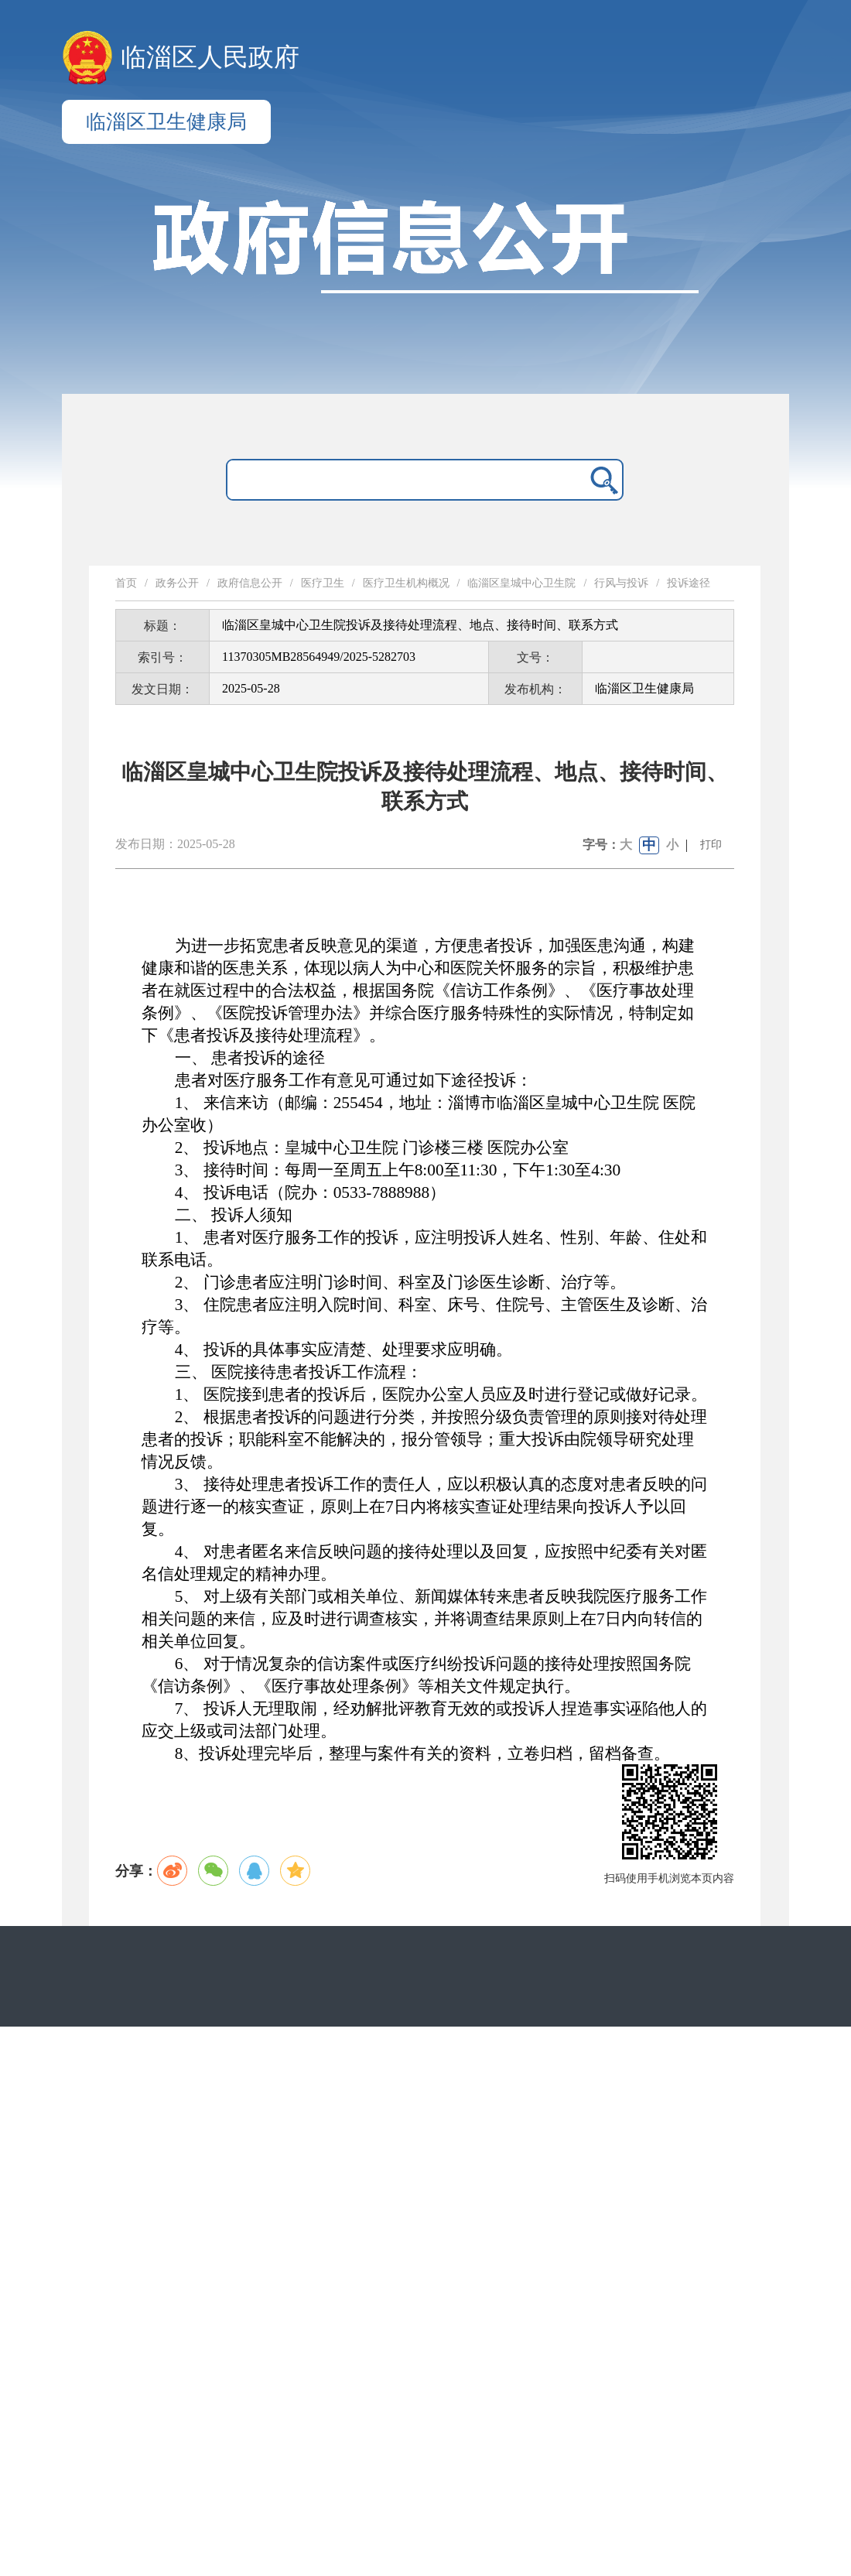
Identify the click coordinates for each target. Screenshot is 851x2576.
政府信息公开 (249, 583)
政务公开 (177, 583)
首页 (126, 583)
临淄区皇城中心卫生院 (521, 583)
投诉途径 (688, 583)
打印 (711, 844)
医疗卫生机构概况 (406, 583)
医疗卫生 (322, 583)
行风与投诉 (621, 583)
